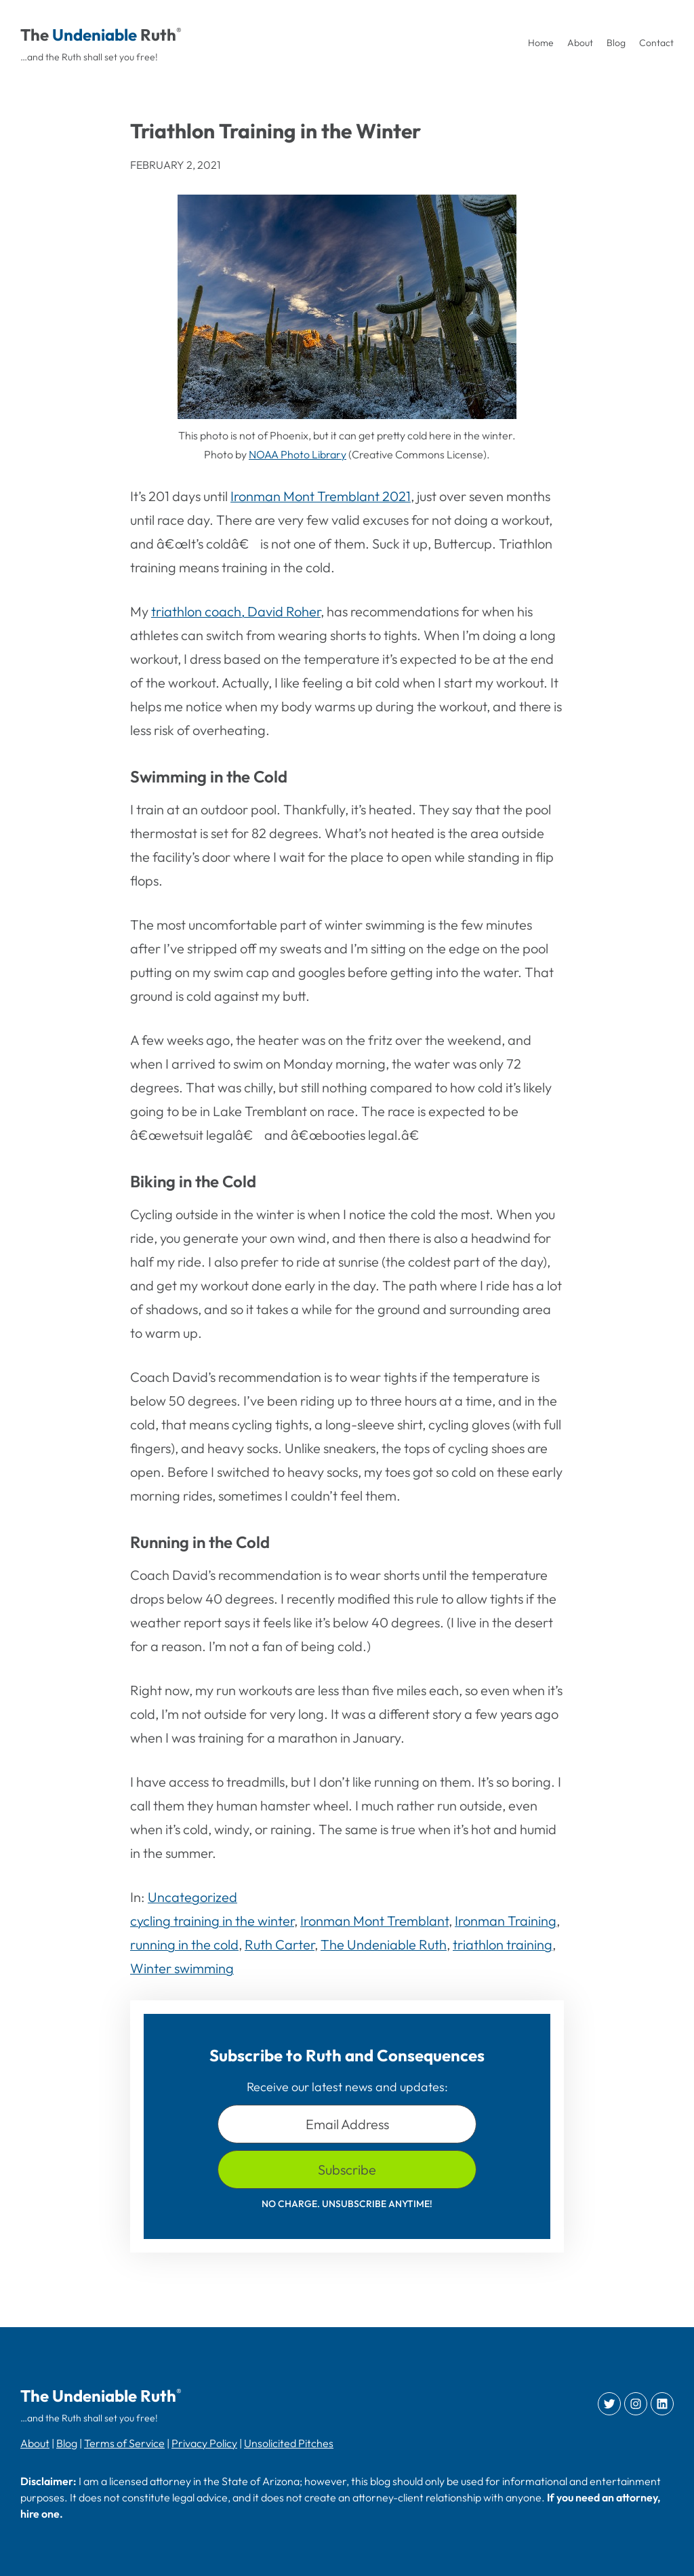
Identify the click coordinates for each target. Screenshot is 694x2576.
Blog (66, 2443)
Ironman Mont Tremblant (374, 1920)
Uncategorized (192, 1896)
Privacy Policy (204, 2443)
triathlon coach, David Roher (236, 611)
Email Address (347, 2124)
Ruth (158, 34)
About (34, 2443)
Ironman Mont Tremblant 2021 (320, 496)
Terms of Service (124, 2443)
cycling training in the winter (212, 1920)
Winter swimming (182, 1968)
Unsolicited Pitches (288, 2443)
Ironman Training (505, 1920)
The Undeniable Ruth (384, 1944)
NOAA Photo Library (297, 454)
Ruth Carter (279, 1944)
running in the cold (184, 1944)
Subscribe (347, 2169)
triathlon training (502, 1944)
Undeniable (94, 34)
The (34, 34)
